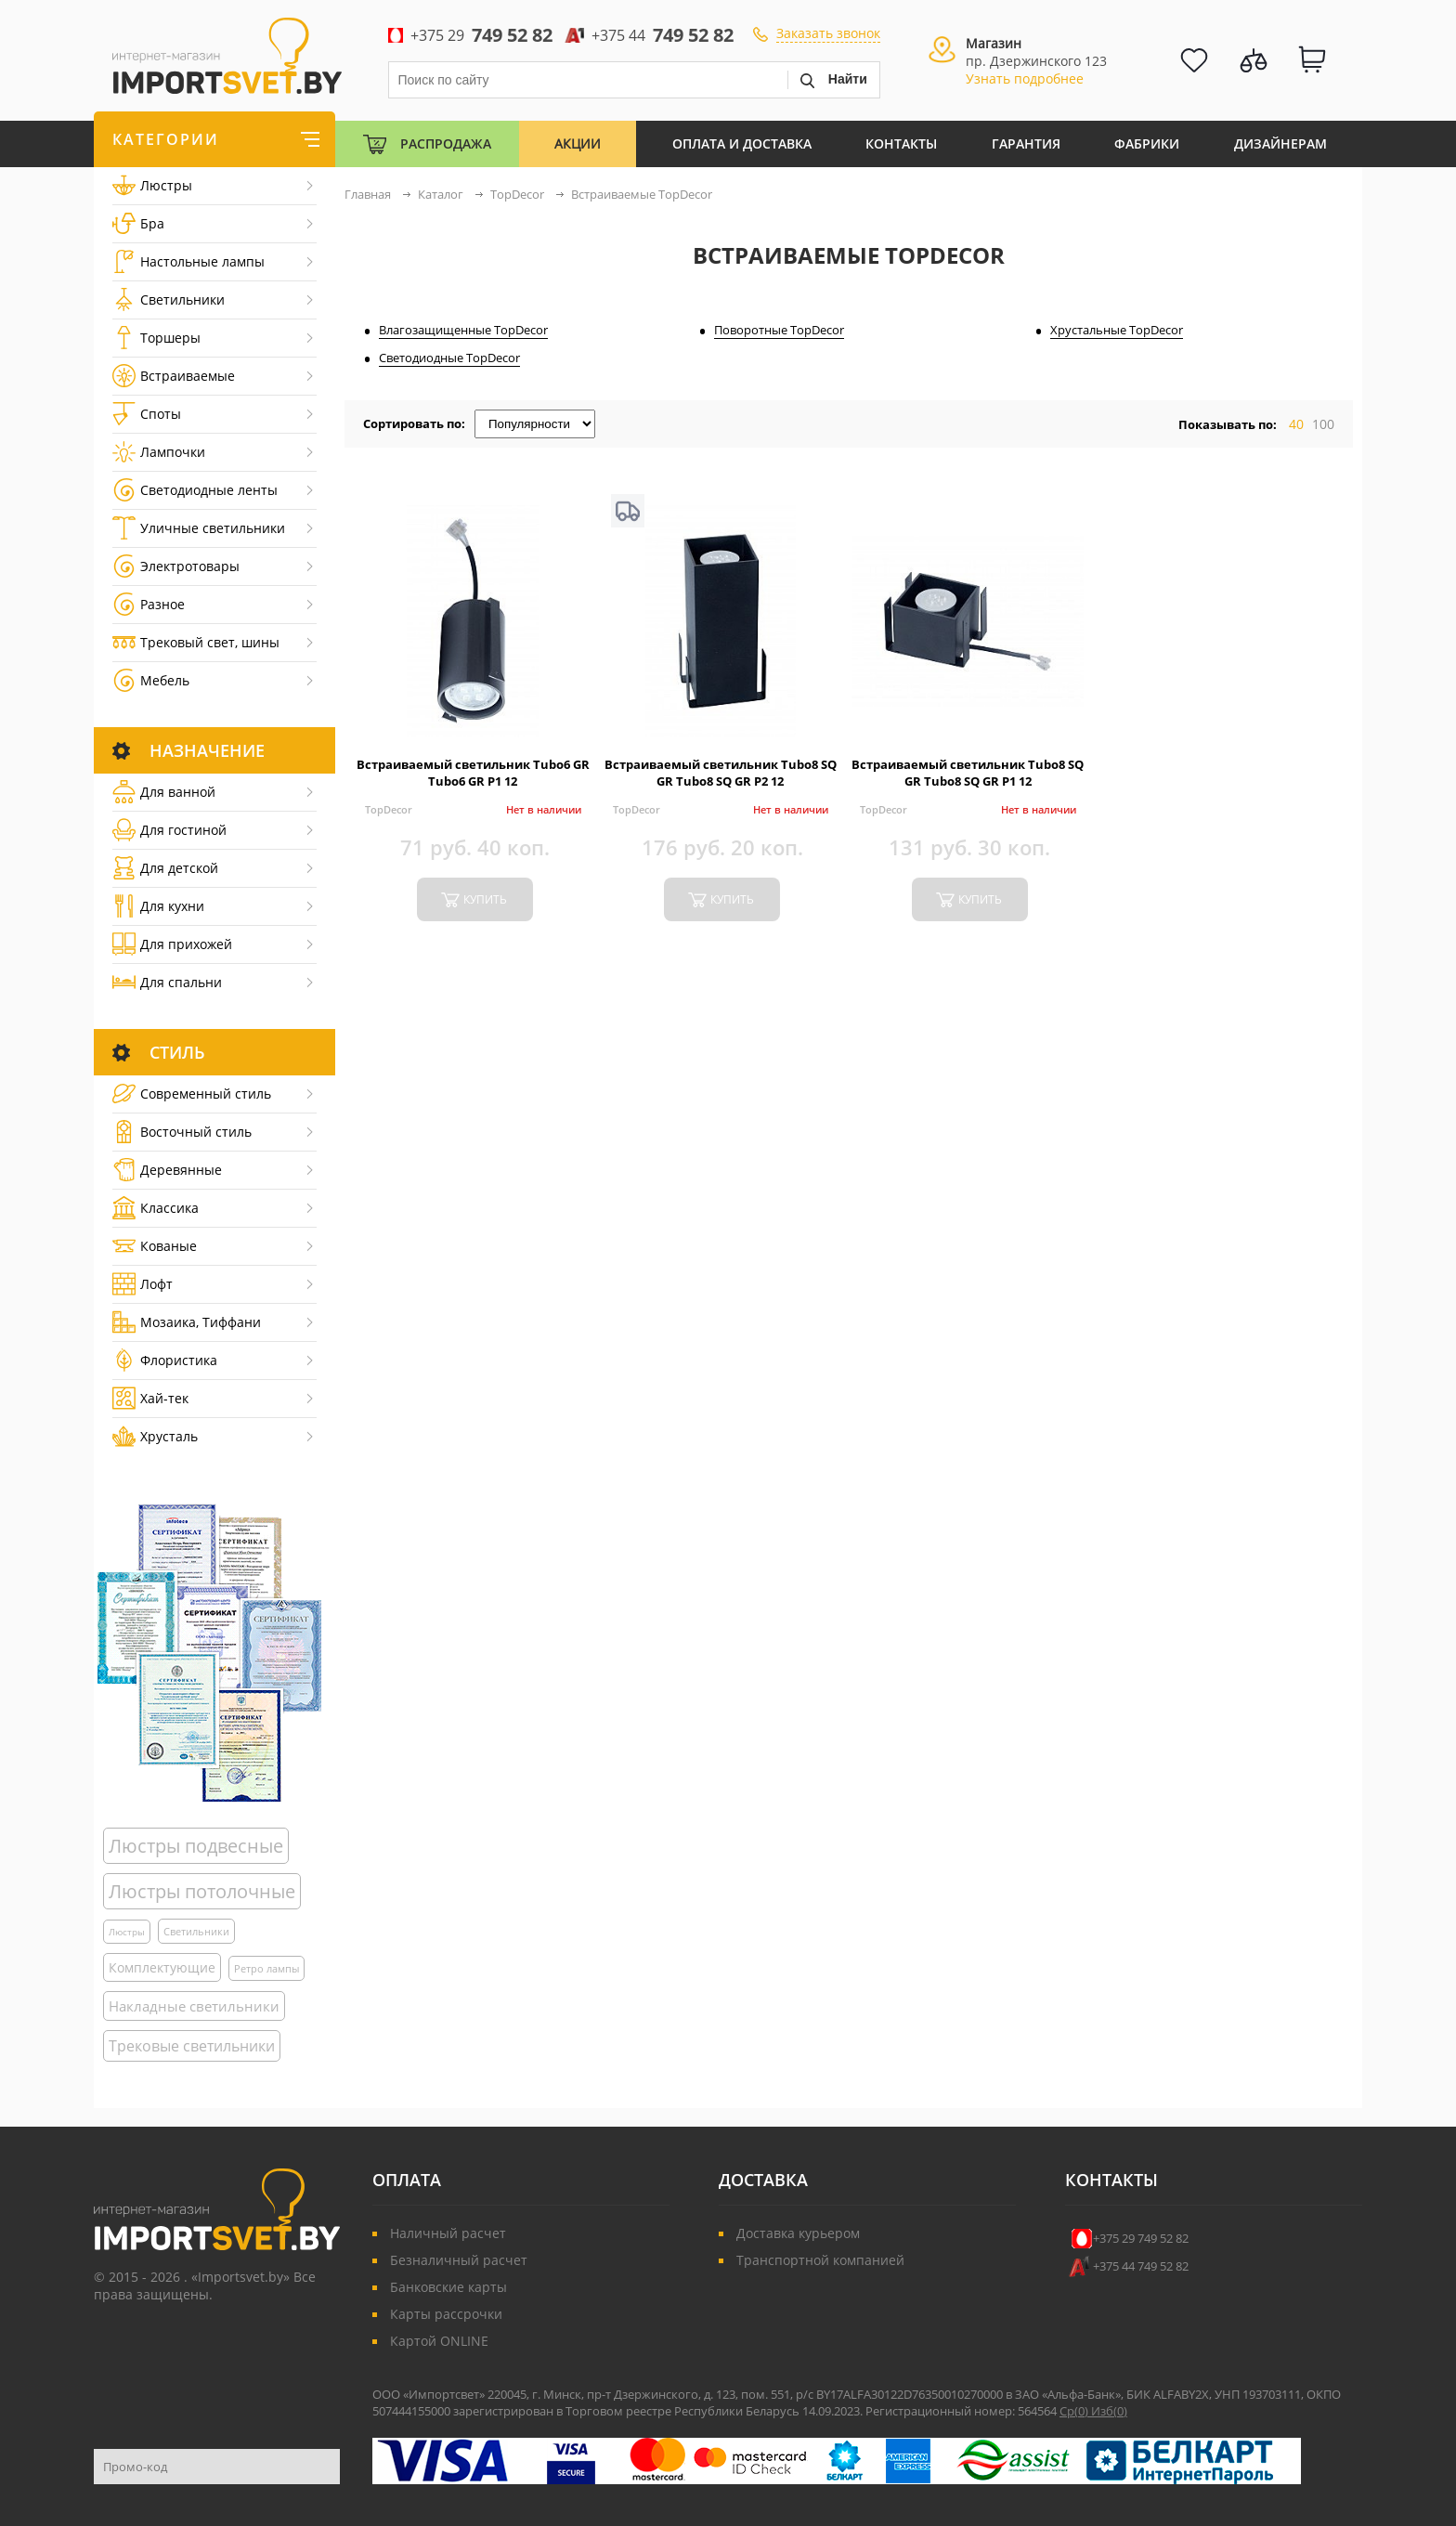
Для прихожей (172, 944)
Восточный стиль (182, 1131)
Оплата (406, 2179)
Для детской (165, 867)
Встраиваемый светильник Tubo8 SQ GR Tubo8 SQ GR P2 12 (720, 772)
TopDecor (388, 809)
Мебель (150, 680)
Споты (146, 413)
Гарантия (1026, 143)
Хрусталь (155, 1436)
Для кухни (158, 906)
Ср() (1075, 2410)
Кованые (154, 1245)
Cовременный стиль (191, 1093)
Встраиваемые (173, 375)
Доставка (763, 2179)
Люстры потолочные (202, 1891)
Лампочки (158, 451)
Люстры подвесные (196, 1845)
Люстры (152, 185)
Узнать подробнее (1025, 78)
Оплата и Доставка (742, 143)
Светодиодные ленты (195, 489)
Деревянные (167, 1169)
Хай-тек (150, 1398)
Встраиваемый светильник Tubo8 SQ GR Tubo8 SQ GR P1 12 (968, 772)
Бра (138, 223)
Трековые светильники (192, 2046)
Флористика (164, 1360)
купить (485, 899)
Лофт (142, 1284)
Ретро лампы (266, 1968)
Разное (148, 604)
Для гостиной (169, 829)
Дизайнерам (1280, 143)
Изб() (1109, 2410)
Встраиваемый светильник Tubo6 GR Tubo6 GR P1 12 (473, 772)
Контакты (901, 143)
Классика (155, 1207)
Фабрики (1146, 143)
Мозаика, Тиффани (186, 1322)
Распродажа (445, 143)
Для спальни (167, 982)
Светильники (168, 299)
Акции (577, 143)
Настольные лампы (188, 261)
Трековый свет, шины (196, 642)
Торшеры (156, 337)
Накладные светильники (194, 2006)
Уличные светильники (198, 528)
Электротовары (176, 566)
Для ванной (163, 791)
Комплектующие (162, 1967)
